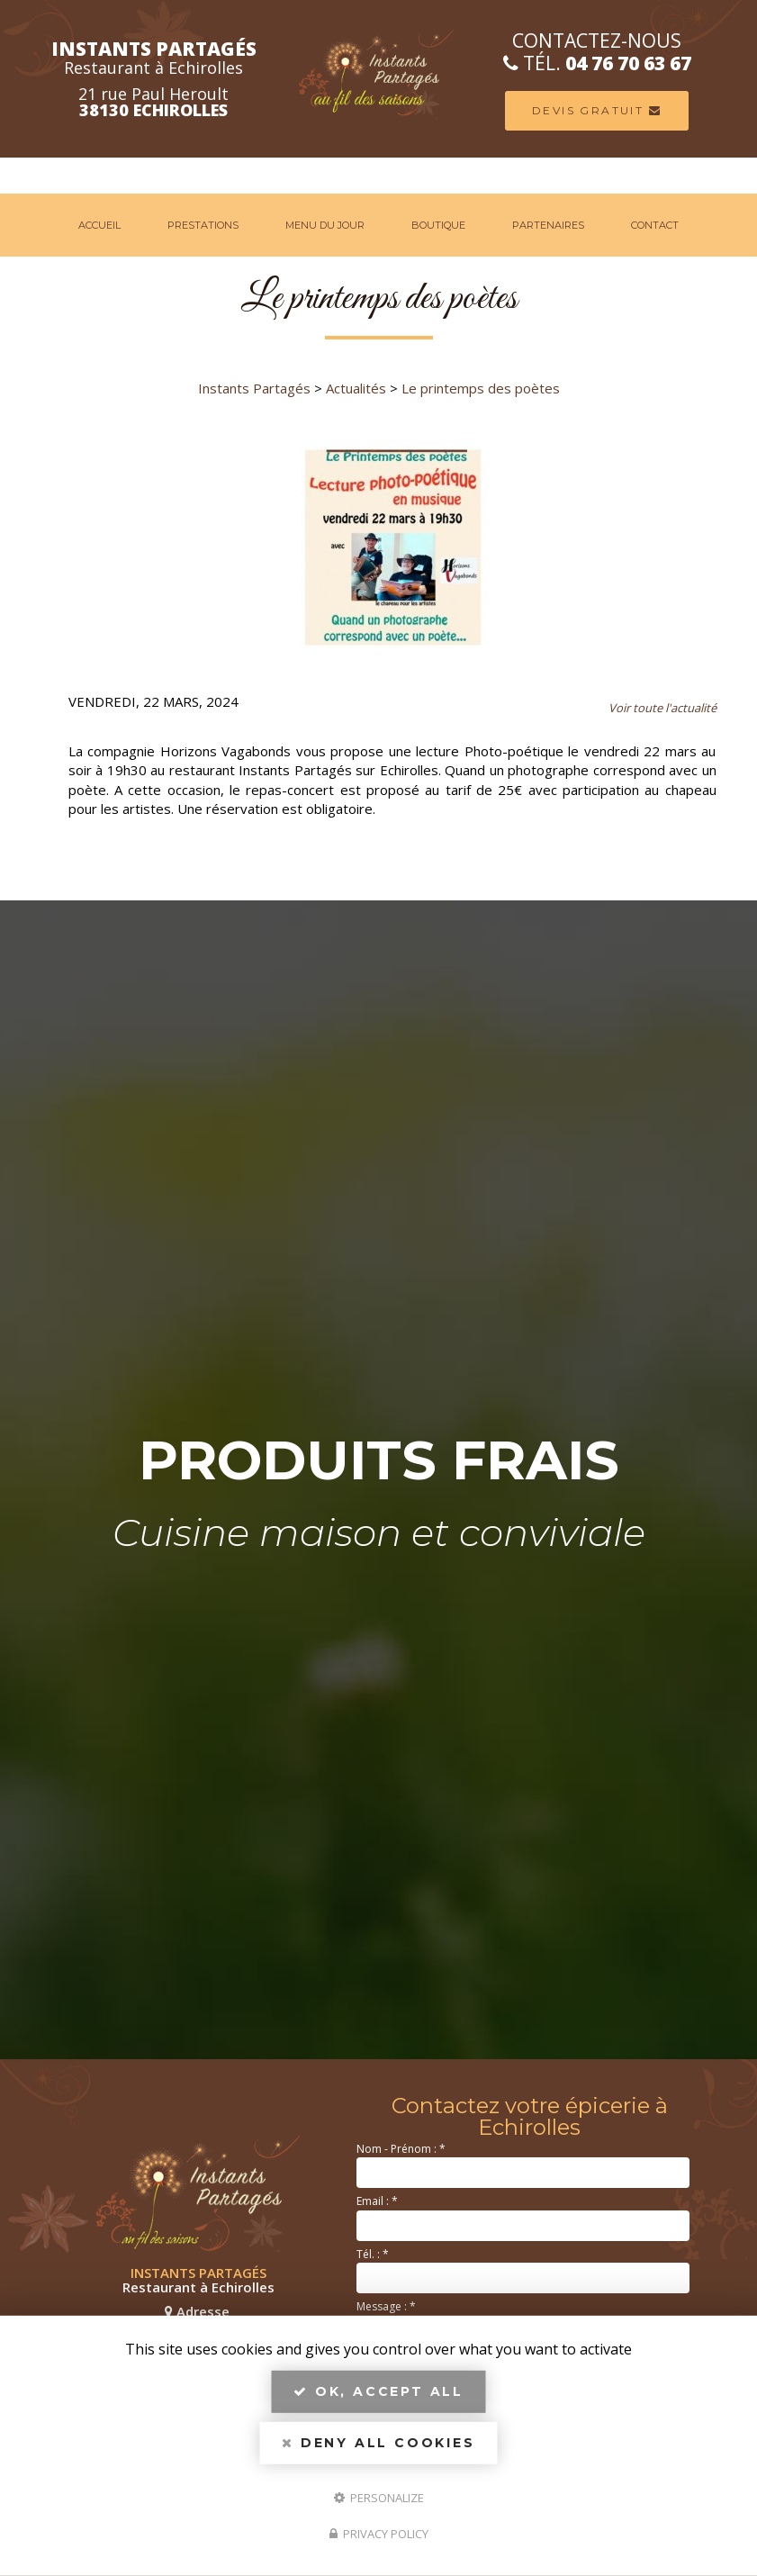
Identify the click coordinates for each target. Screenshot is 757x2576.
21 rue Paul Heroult (144, 102)
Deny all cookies (378, 2443)
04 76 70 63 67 (636, 63)
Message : (386, 2306)
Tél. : (372, 2254)
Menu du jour (325, 225)
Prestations (203, 225)
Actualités (356, 388)
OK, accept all (378, 2391)
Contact (655, 225)
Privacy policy (378, 2534)
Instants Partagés (254, 388)
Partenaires (548, 225)
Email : (377, 2201)
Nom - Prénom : (401, 2148)
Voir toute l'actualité (662, 708)
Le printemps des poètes (480, 388)
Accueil (99, 225)
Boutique (438, 225)
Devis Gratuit (605, 110)
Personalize (379, 2497)
